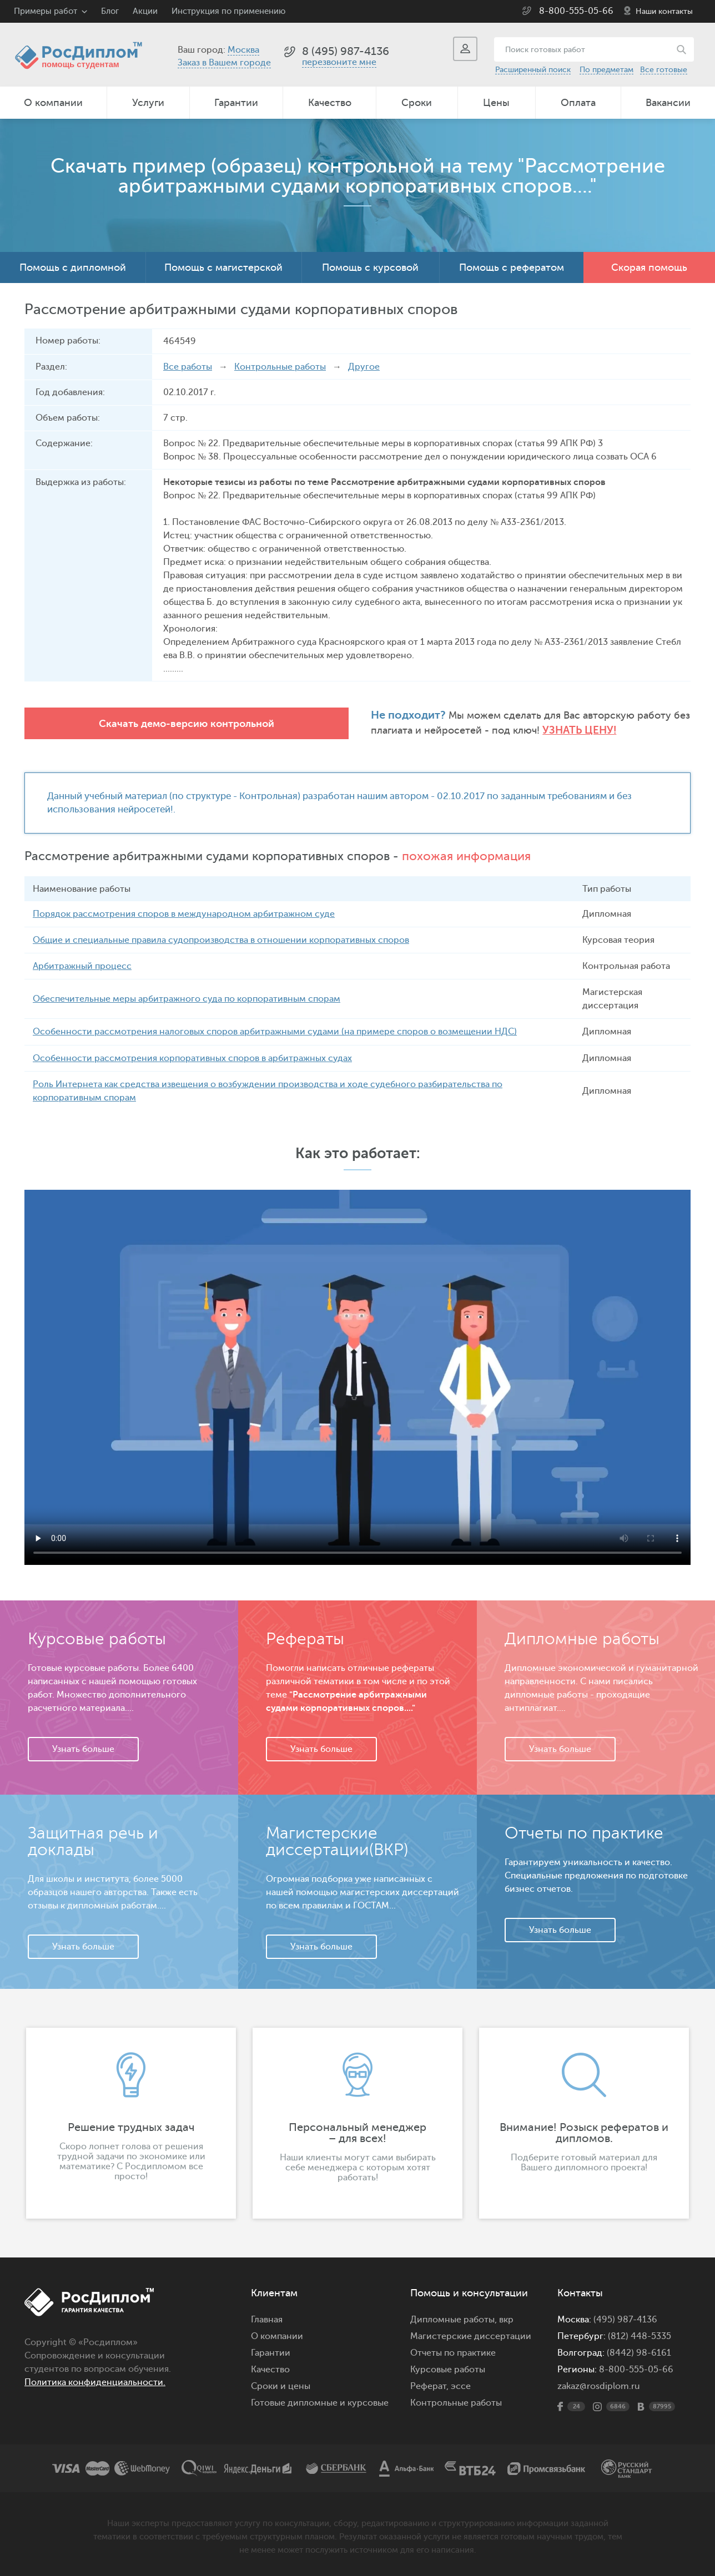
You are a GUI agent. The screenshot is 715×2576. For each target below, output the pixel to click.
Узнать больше (83, 1749)
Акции (145, 11)
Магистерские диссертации (470, 2336)
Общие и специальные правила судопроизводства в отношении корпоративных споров (221, 940)
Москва (243, 50)
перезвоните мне (339, 62)
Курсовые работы (447, 2369)
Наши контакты (664, 11)
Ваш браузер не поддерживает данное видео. (357, 1376)
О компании (53, 102)
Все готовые (663, 69)
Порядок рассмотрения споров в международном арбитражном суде (184, 914)
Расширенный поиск (533, 69)
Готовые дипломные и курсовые (320, 2402)
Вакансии (668, 102)
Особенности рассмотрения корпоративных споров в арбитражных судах (192, 1058)
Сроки (416, 102)
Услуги (148, 102)
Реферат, (429, 2386)
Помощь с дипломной (72, 267)
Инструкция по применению (228, 11)
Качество (329, 102)
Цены (496, 102)
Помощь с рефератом (511, 267)
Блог (110, 11)
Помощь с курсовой (370, 267)
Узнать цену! (430, 730)
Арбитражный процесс (82, 966)
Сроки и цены (280, 2386)
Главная (267, 2319)
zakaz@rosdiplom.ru (598, 2386)
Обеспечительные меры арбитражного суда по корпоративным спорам (186, 999)
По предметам (606, 69)
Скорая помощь (649, 267)
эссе (461, 2386)
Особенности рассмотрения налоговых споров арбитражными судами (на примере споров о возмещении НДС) (275, 1032)
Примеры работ (45, 11)
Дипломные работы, (454, 2319)
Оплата (578, 102)
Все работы (187, 367)
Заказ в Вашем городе (224, 63)
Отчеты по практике (453, 2352)
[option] (131, 2122)
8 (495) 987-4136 (345, 51)
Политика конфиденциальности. (94, 2382)
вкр (506, 2319)
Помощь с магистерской (223, 267)
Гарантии (236, 102)
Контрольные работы (280, 367)
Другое (364, 367)
